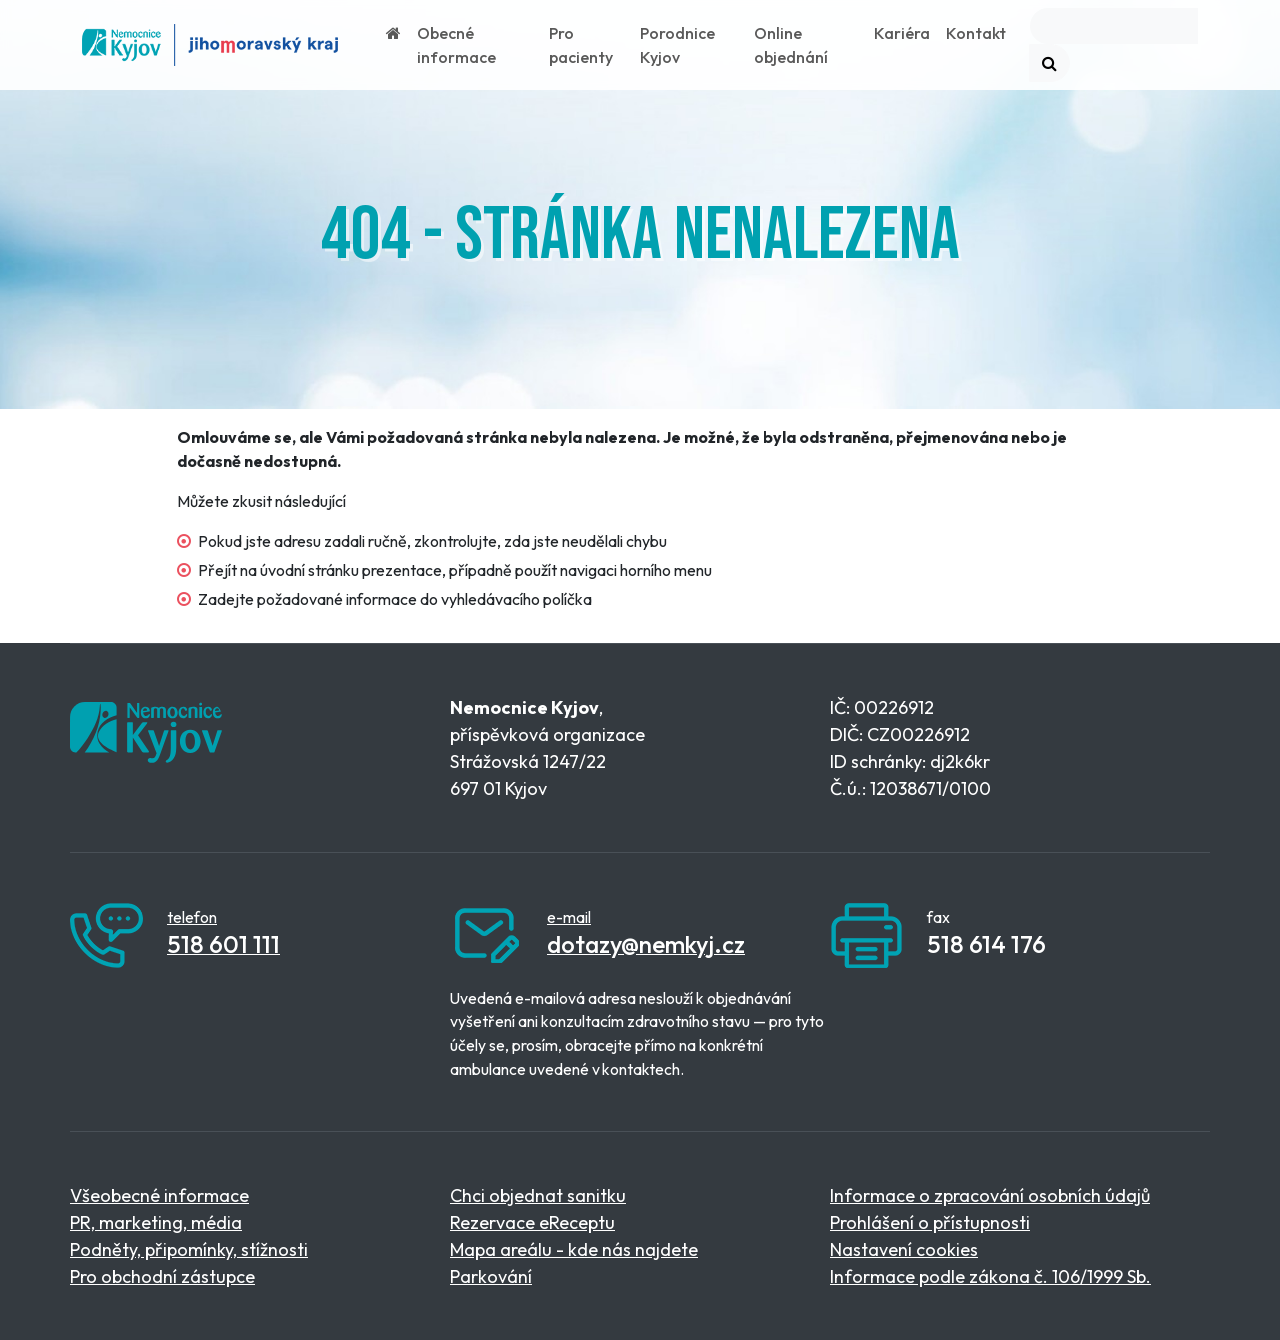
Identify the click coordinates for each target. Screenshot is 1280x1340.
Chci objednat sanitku (538, 1195)
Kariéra (902, 33)
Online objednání (791, 45)
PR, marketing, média (156, 1222)
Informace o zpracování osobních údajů (990, 1195)
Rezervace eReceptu (532, 1222)
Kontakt (976, 33)
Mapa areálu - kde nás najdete (574, 1249)
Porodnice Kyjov (677, 45)
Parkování (491, 1276)
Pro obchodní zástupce (162, 1276)
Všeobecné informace (159, 1195)
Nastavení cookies (904, 1249)
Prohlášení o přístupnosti (930, 1222)
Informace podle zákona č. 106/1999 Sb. (990, 1276)
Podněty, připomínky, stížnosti (189, 1249)
